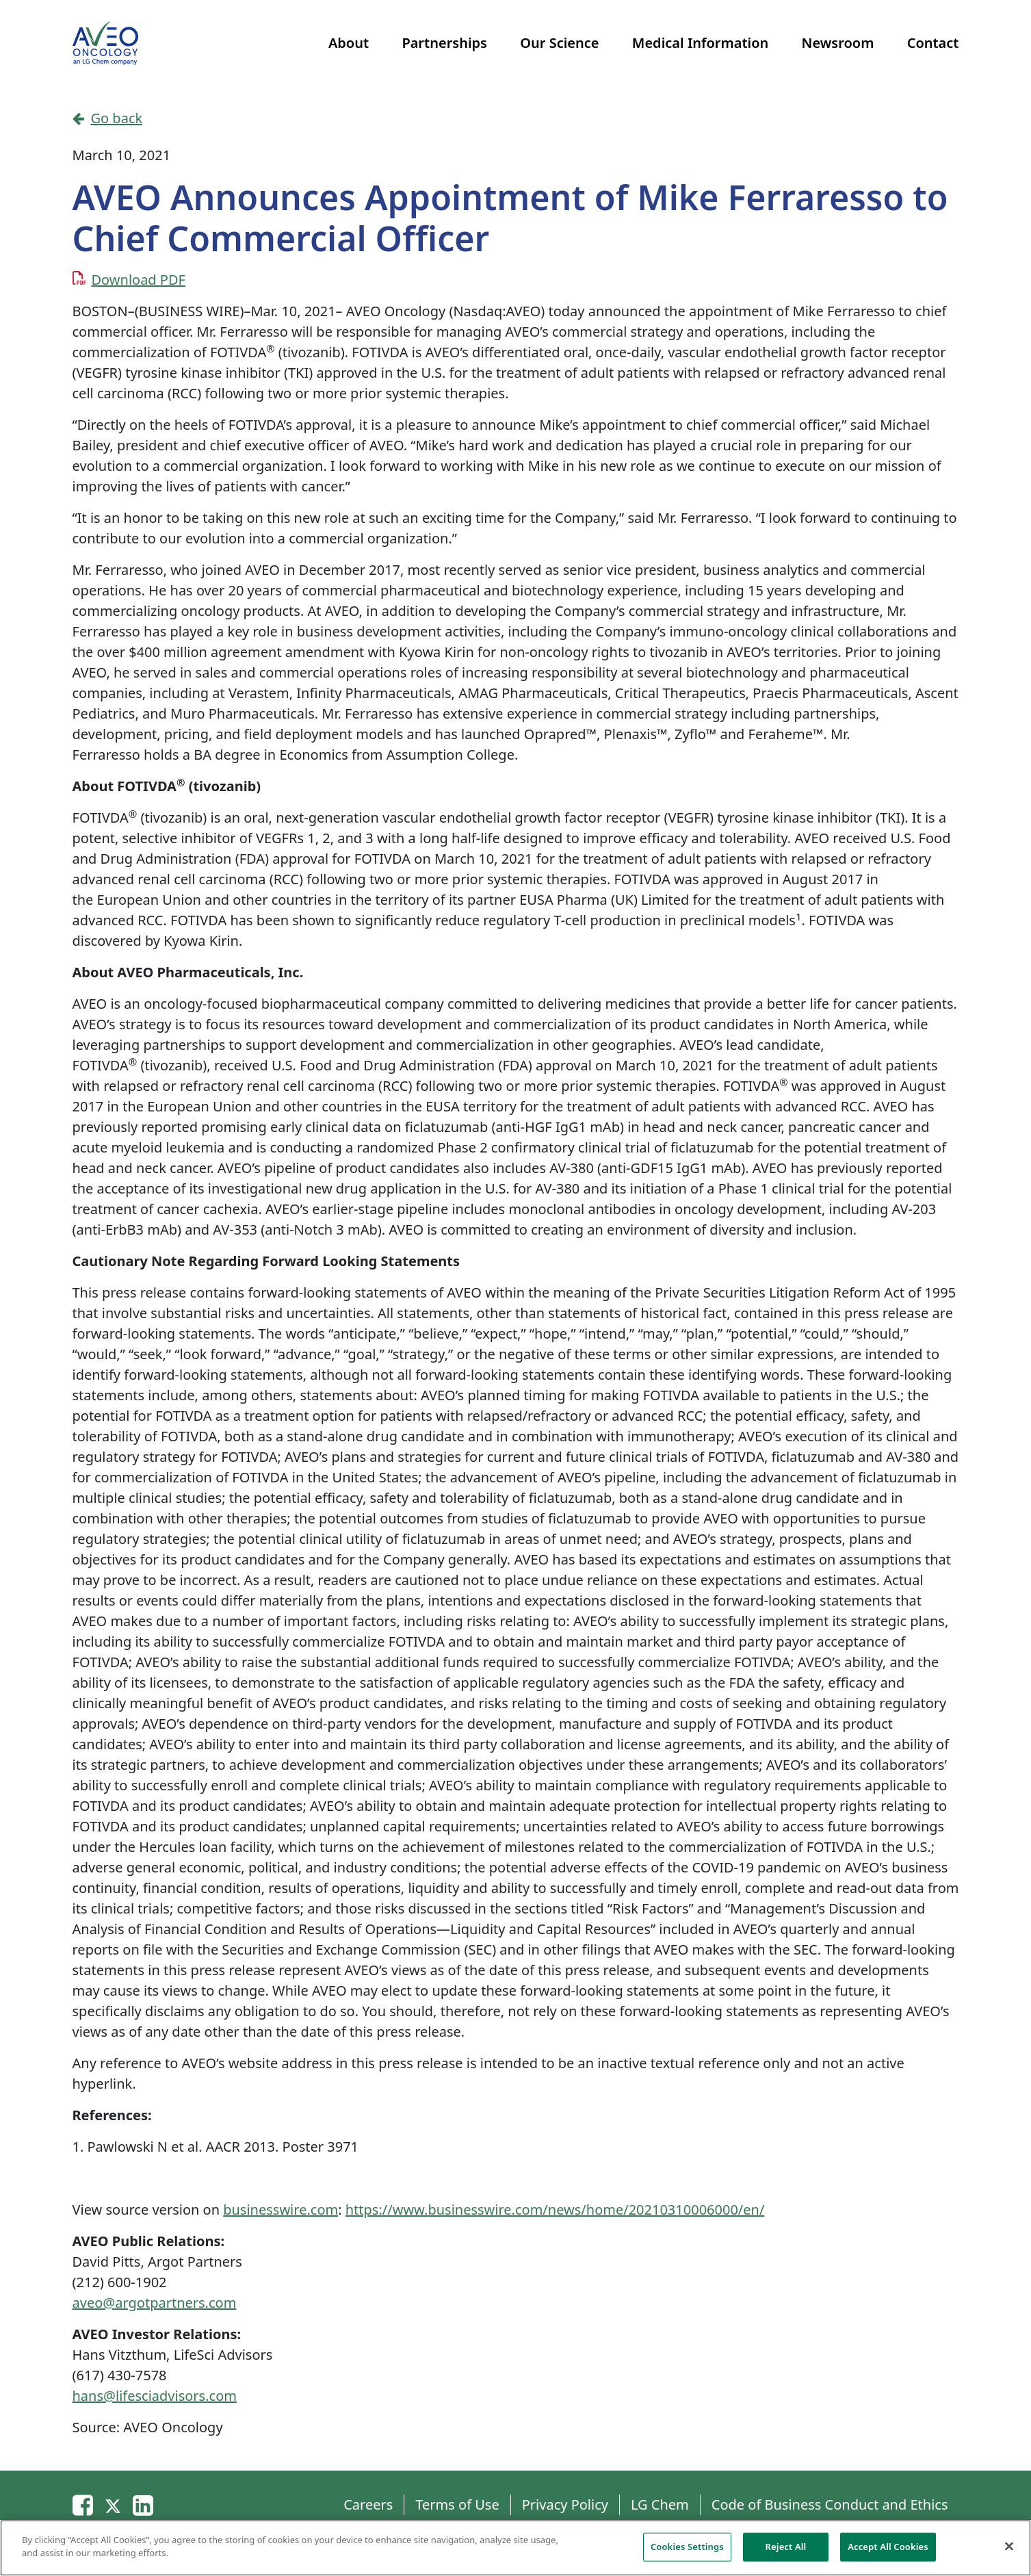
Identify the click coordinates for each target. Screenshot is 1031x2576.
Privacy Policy (565, 2504)
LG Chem (660, 2504)
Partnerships (444, 43)
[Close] (1009, 2546)
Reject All (786, 2546)
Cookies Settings (687, 2546)
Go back (108, 118)
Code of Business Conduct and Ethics (830, 2504)
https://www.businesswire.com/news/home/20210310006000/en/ (555, 2209)
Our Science (559, 43)
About (348, 43)
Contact (933, 43)
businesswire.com (280, 2209)
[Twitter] (113, 2504)
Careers (368, 2504)
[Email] (83, 2504)
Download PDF (138, 279)
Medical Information (700, 43)
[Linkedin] (143, 2504)
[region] (515, 2548)
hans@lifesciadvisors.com (155, 2395)
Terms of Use (457, 2504)
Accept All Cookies (888, 2546)
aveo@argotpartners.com (155, 2302)
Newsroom (838, 43)
